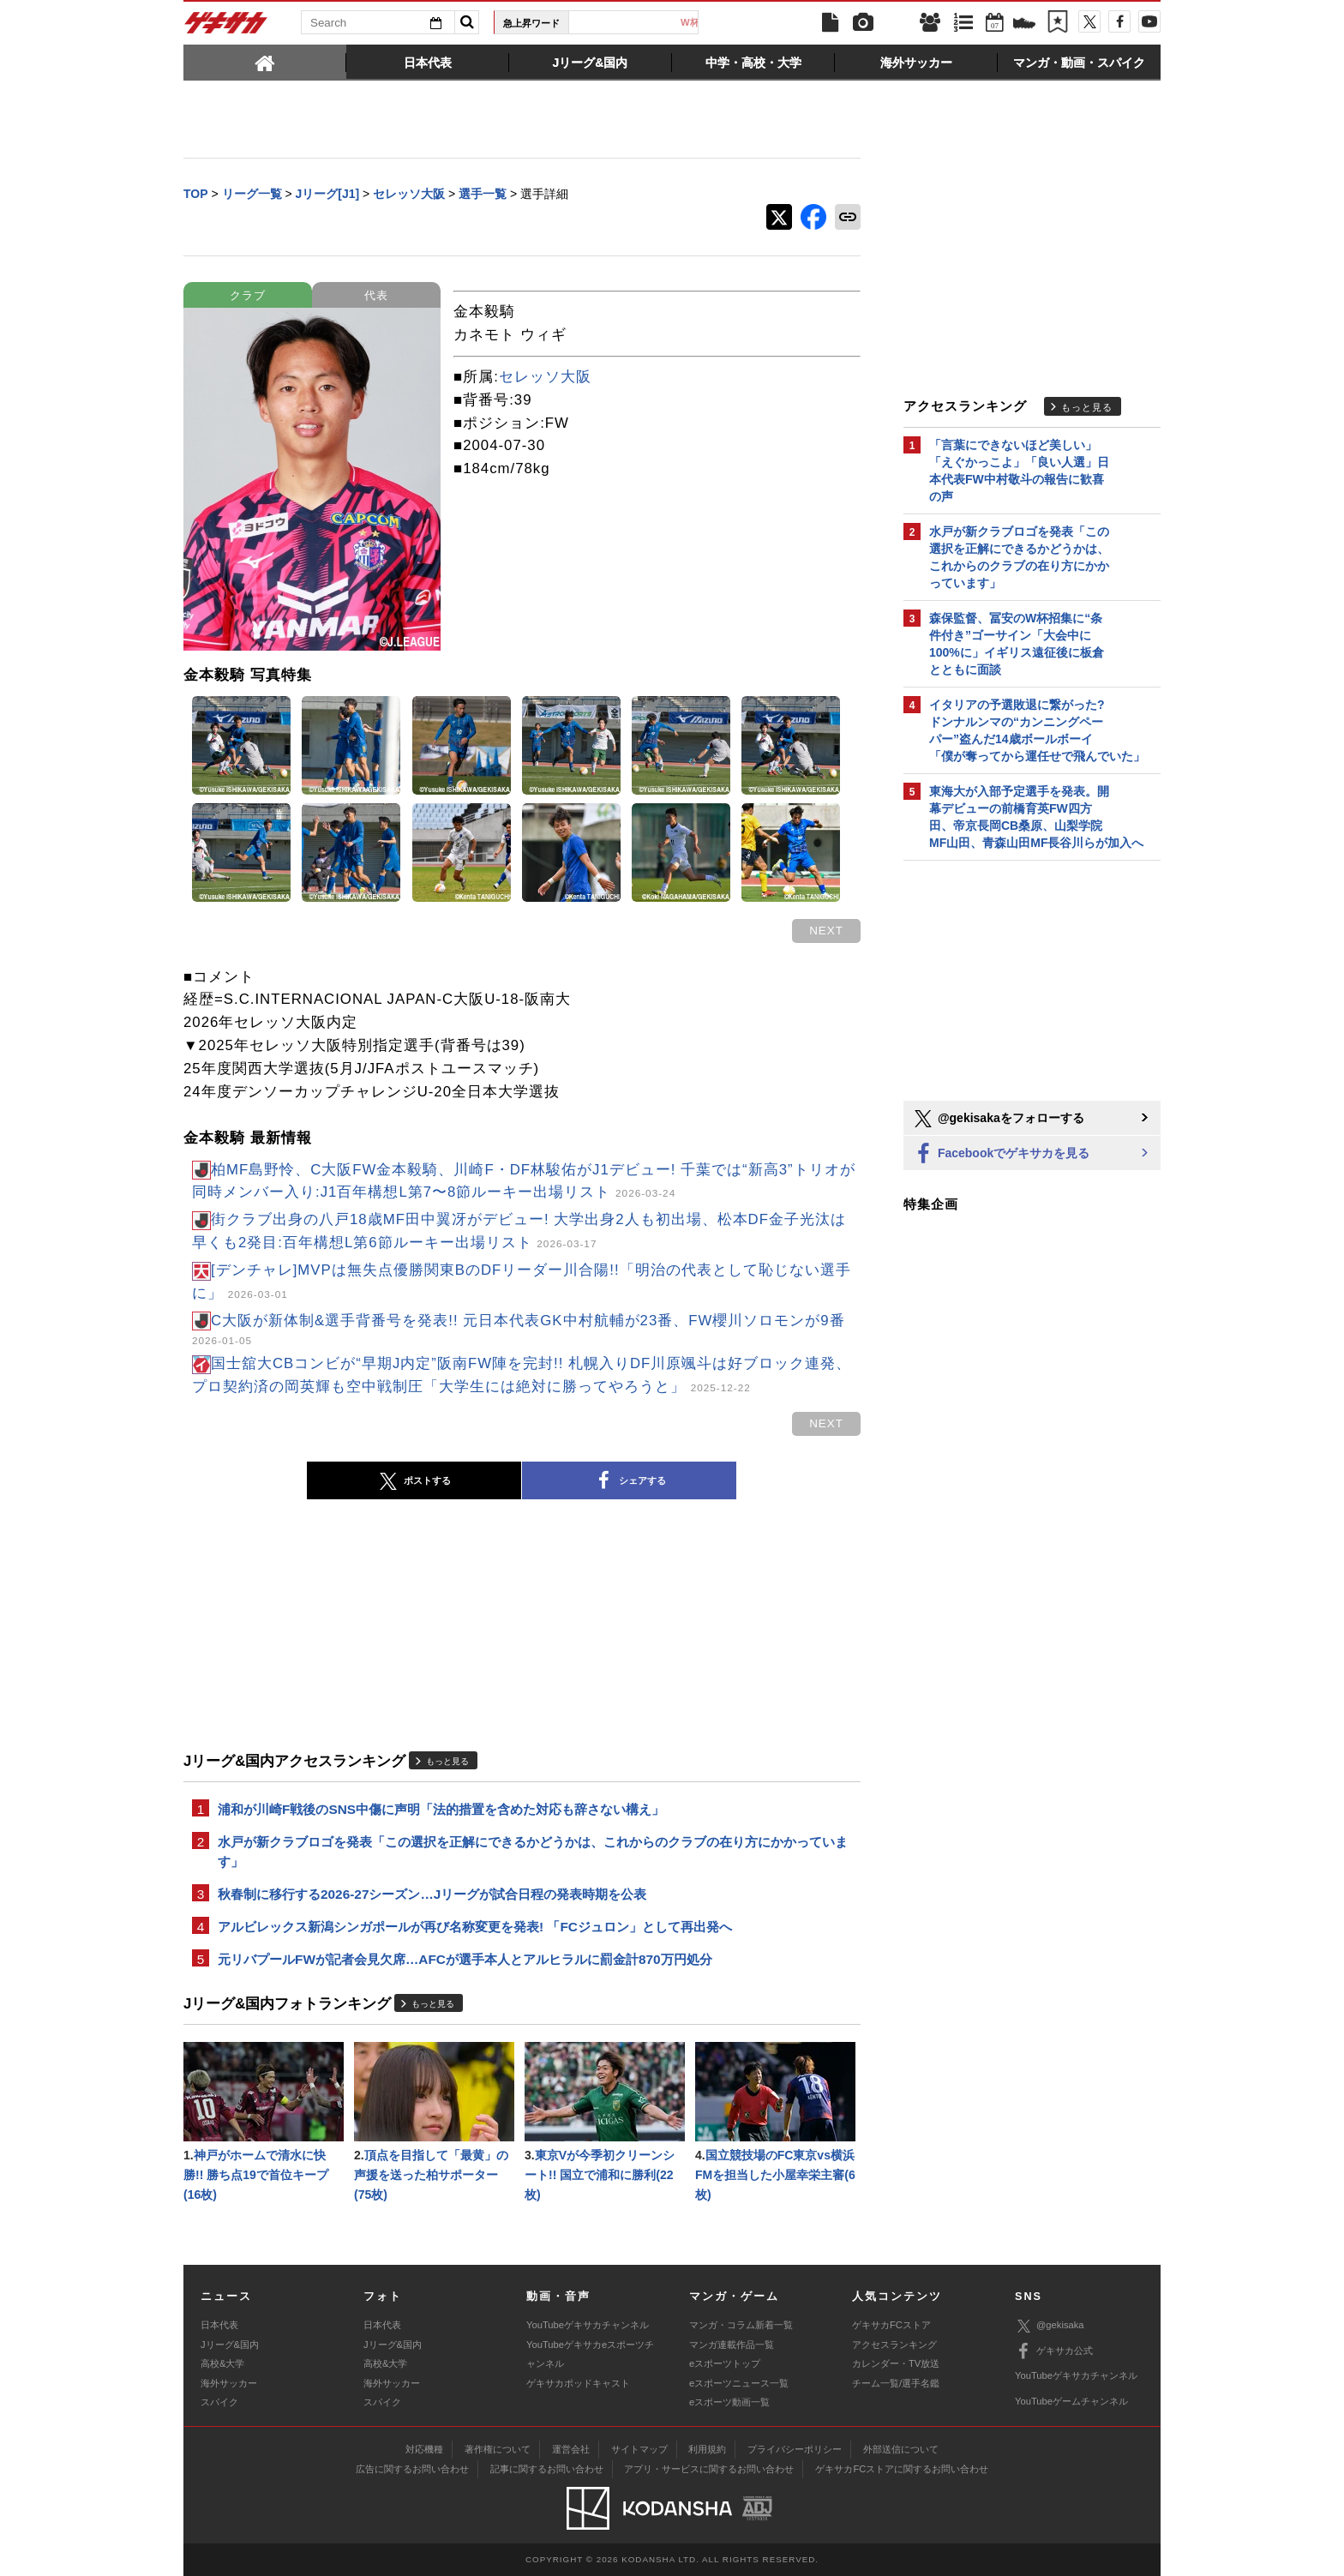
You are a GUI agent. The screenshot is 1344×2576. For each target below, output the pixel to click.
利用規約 (707, 2449)
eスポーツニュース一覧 (739, 2383)
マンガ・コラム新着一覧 (741, 2325)
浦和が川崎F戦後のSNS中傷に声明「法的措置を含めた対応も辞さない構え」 (441, 1809)
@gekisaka (1049, 2326)
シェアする (629, 1481)
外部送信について (901, 2449)
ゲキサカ (226, 27)
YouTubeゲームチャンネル (1071, 2401)
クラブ (248, 295)
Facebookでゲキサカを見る (1000, 1154)
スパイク (219, 2402)
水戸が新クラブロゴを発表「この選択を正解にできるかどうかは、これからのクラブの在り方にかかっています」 (533, 1851)
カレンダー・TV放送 (895, 2363)
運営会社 (571, 2449)
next (826, 930)
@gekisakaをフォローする (998, 1118)
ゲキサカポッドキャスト (578, 2383)
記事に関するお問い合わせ (546, 2469)
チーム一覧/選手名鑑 (895, 2383)
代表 (376, 295)
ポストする (414, 1481)
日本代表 (640, 22)
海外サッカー (229, 2383)
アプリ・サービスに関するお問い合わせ (709, 2469)
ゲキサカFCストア (891, 2325)
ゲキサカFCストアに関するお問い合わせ (901, 2469)
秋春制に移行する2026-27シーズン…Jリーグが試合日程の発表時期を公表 (432, 1894)
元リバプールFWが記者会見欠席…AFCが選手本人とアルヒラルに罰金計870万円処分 (465, 1959)
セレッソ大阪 (545, 377)
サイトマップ (639, 2449)
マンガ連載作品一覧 (731, 2344)
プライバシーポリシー (794, 2449)
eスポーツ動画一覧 (729, 2402)
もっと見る (447, 1761)
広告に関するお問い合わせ (412, 2469)
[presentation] (264, 62)
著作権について (498, 2449)
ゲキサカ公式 (1054, 2351)
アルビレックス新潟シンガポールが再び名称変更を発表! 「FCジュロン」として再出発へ (475, 1926)
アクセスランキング (894, 2344)
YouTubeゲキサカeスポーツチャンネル (590, 2354)
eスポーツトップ (724, 2363)
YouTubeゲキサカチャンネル (587, 2325)
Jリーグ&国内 (230, 2344)
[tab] (264, 62)
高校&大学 (222, 2363)
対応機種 (424, 2449)
